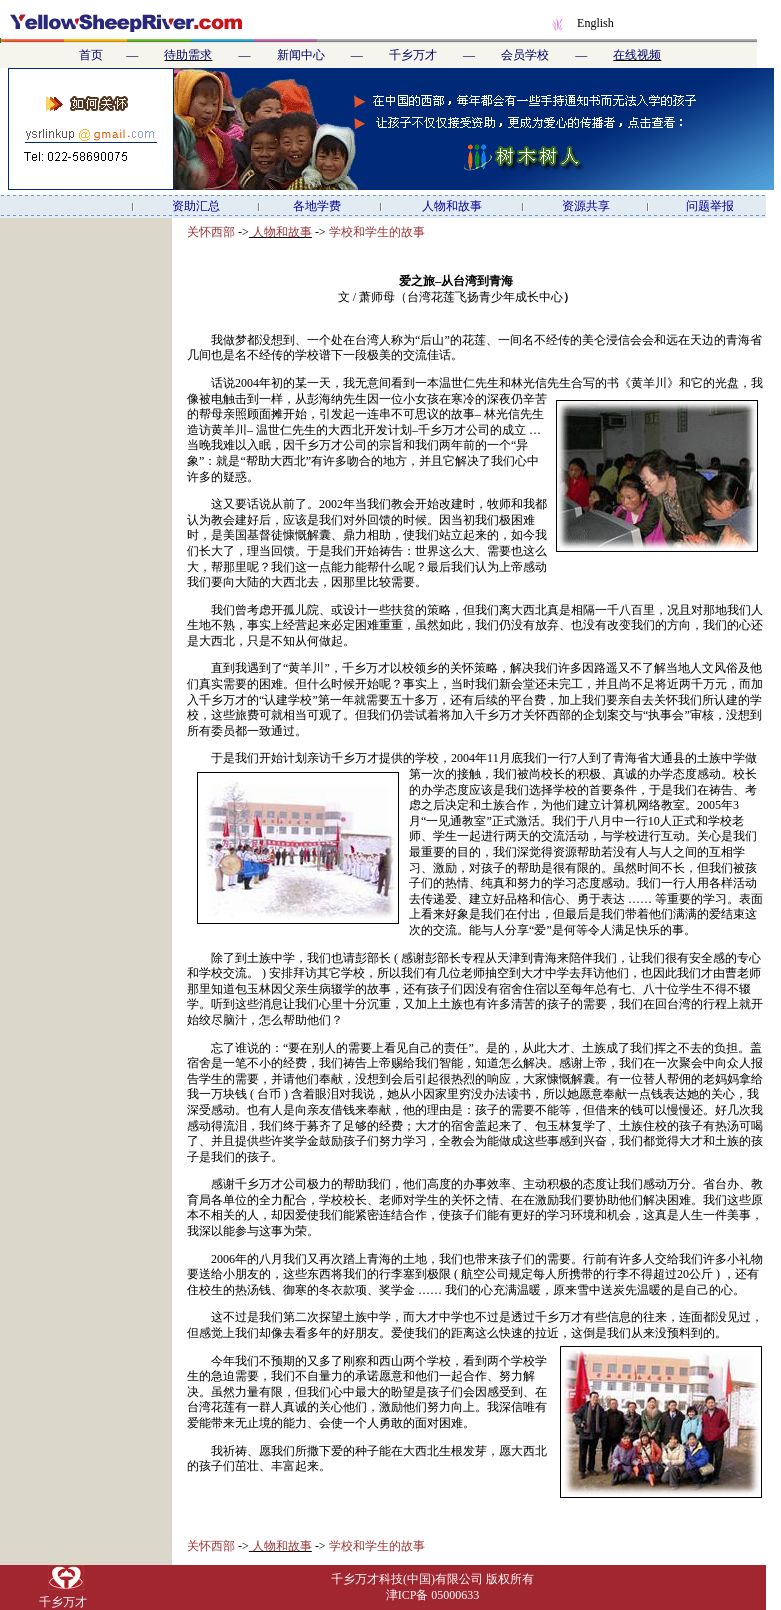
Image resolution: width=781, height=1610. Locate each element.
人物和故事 (452, 206)
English (595, 23)
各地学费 (317, 206)
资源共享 (586, 206)
